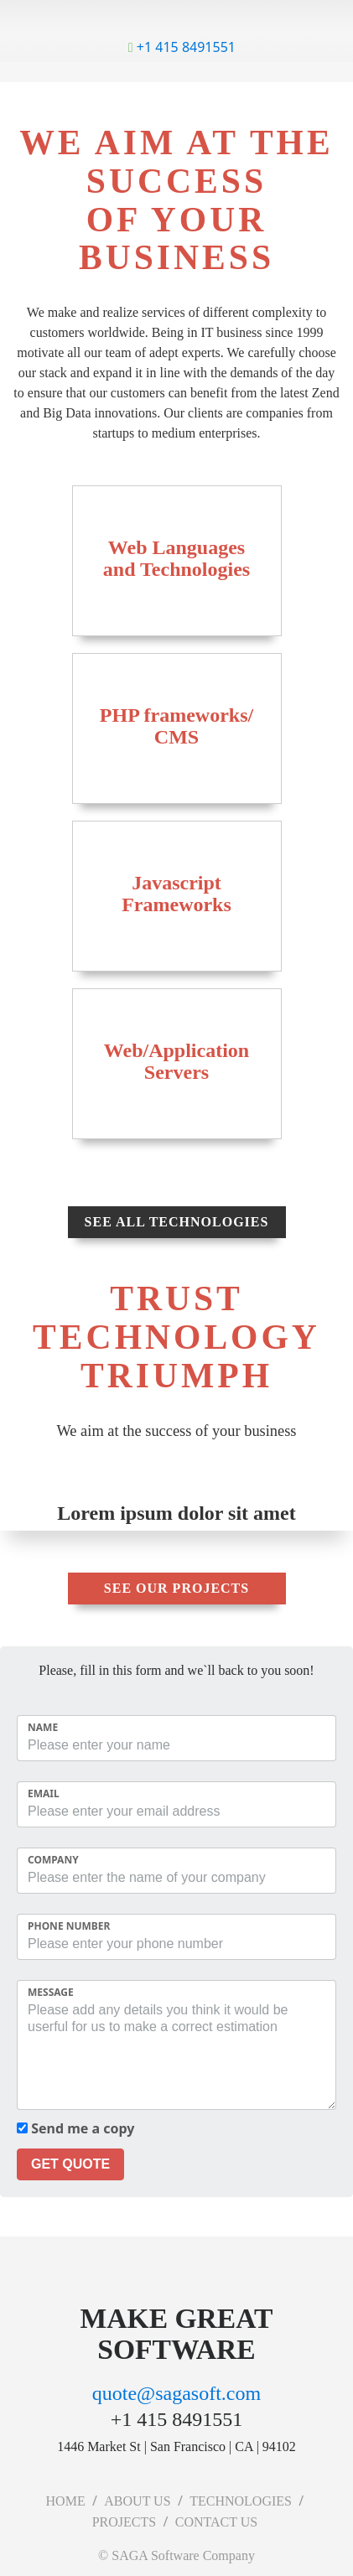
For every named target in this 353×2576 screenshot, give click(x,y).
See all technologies (177, 1222)
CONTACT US (216, 2522)
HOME (66, 2501)
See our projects (176, 1588)
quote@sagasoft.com (176, 2393)
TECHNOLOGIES (240, 2501)
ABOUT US (137, 2501)
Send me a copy (75, 2128)
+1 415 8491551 (182, 47)
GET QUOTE (70, 2164)
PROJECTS (124, 2522)
